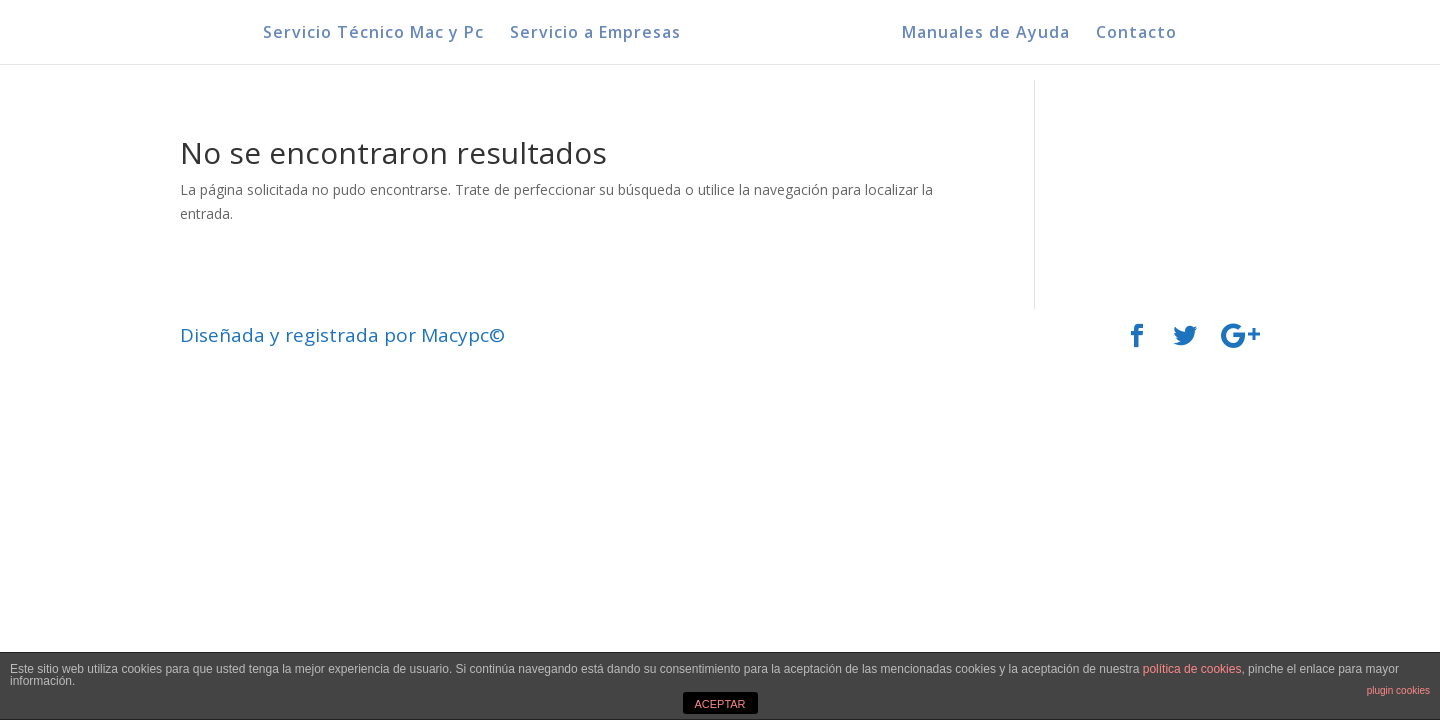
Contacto (1136, 34)
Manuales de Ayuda (986, 34)
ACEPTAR (719, 704)
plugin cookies (1398, 690)
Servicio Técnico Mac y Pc (373, 34)
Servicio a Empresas (595, 34)
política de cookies (1192, 669)
